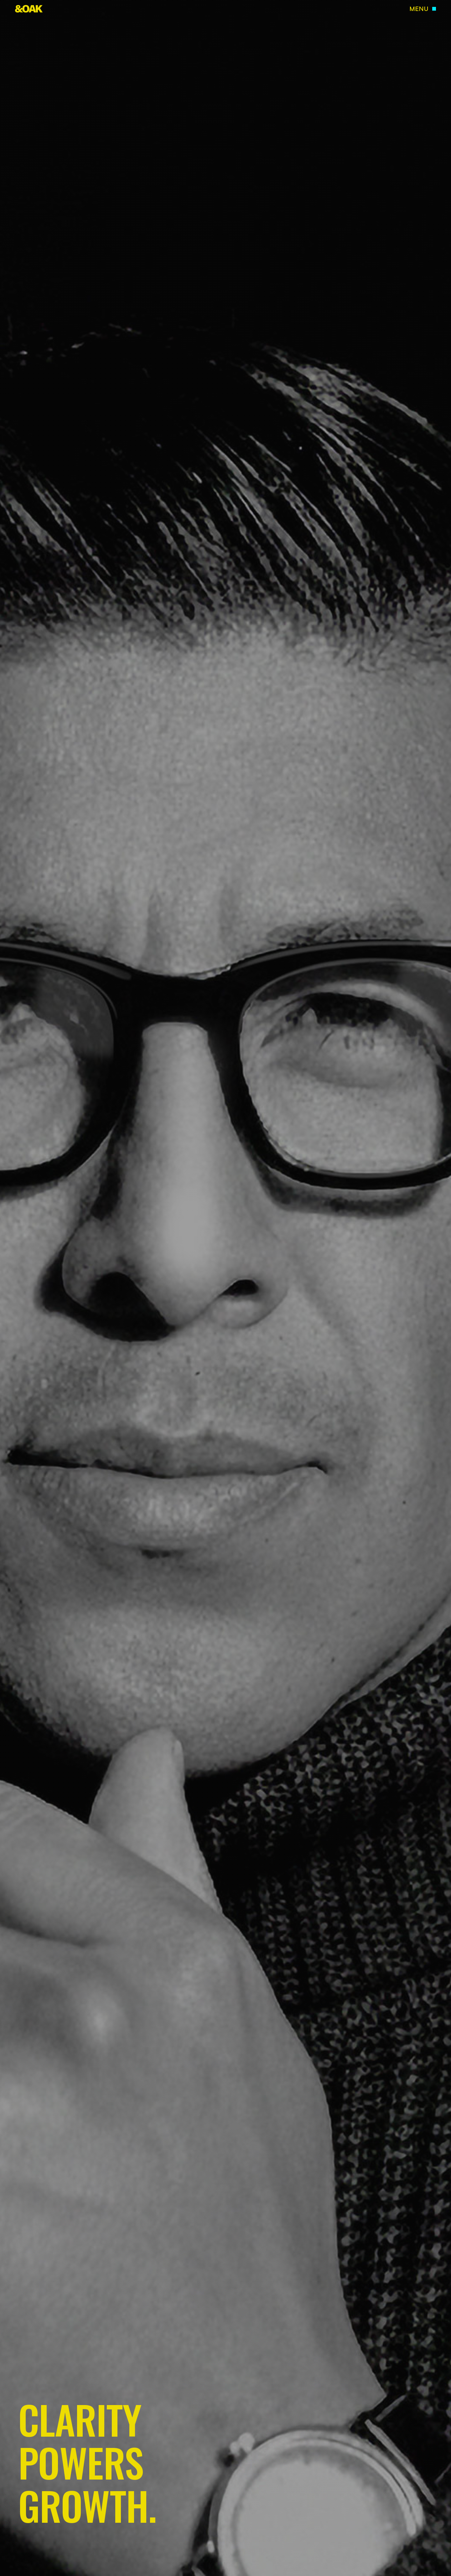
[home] (29, 9)
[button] (422, 9)
